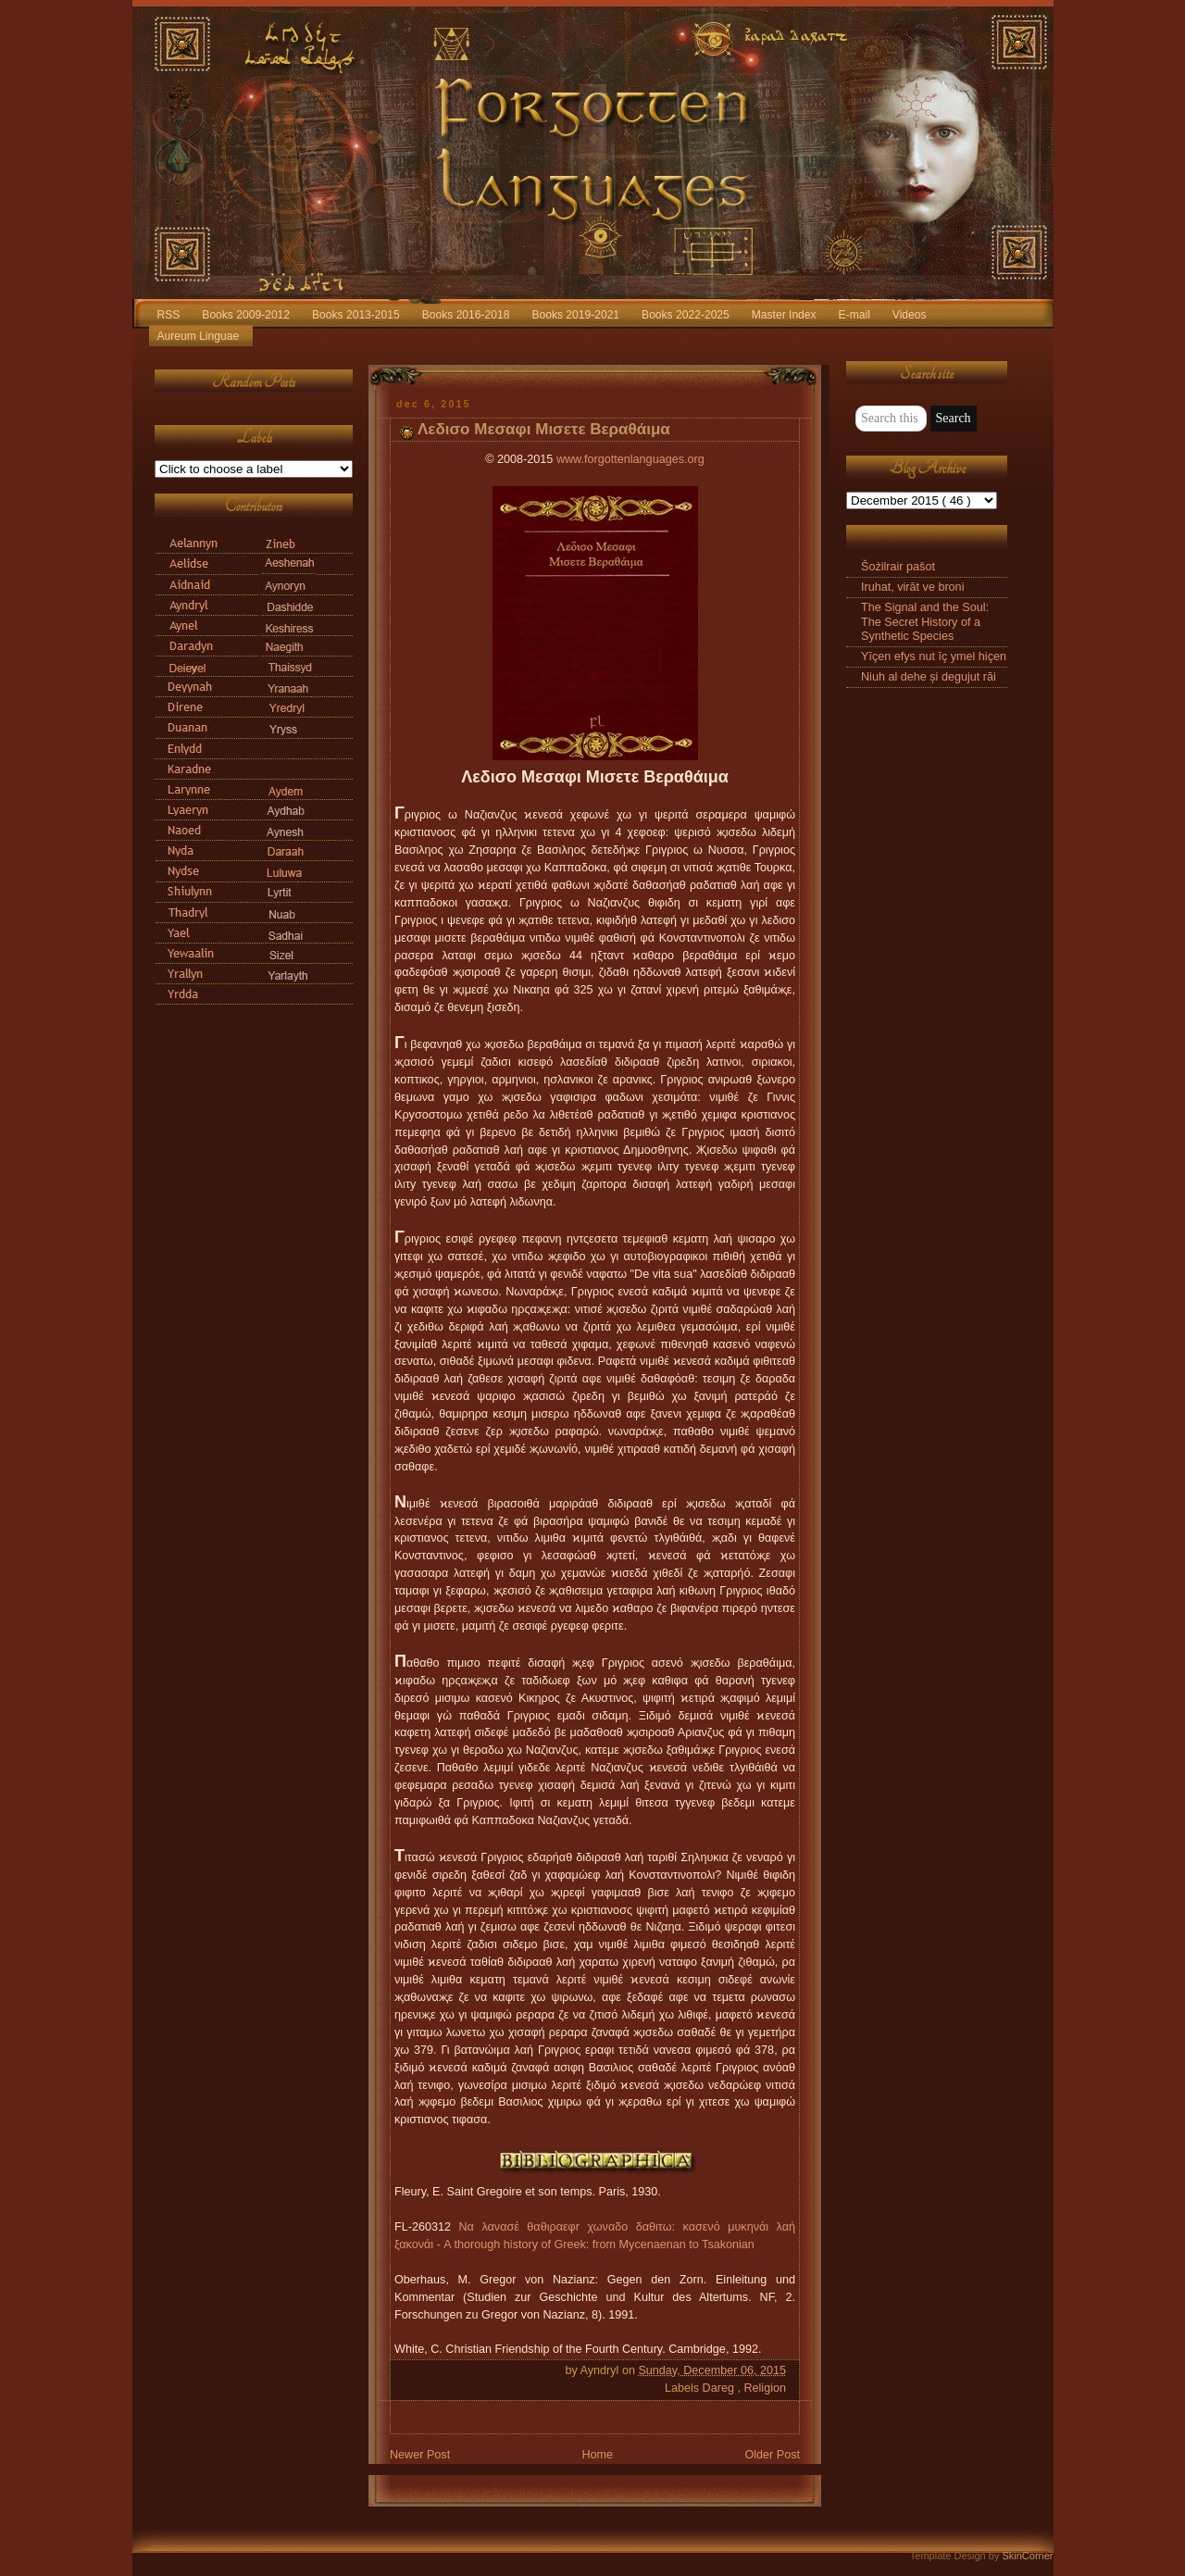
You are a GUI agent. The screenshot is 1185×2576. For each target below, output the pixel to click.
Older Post (772, 2454)
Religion (764, 2388)
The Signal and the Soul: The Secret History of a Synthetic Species (925, 621)
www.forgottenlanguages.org (630, 459)
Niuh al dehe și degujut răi (928, 676)
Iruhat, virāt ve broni (912, 587)
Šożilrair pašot (898, 566)
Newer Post (420, 2454)
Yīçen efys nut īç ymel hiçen (933, 656)
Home (597, 2454)
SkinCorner (1027, 2555)
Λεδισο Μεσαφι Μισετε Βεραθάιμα (544, 429)
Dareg (720, 2388)
